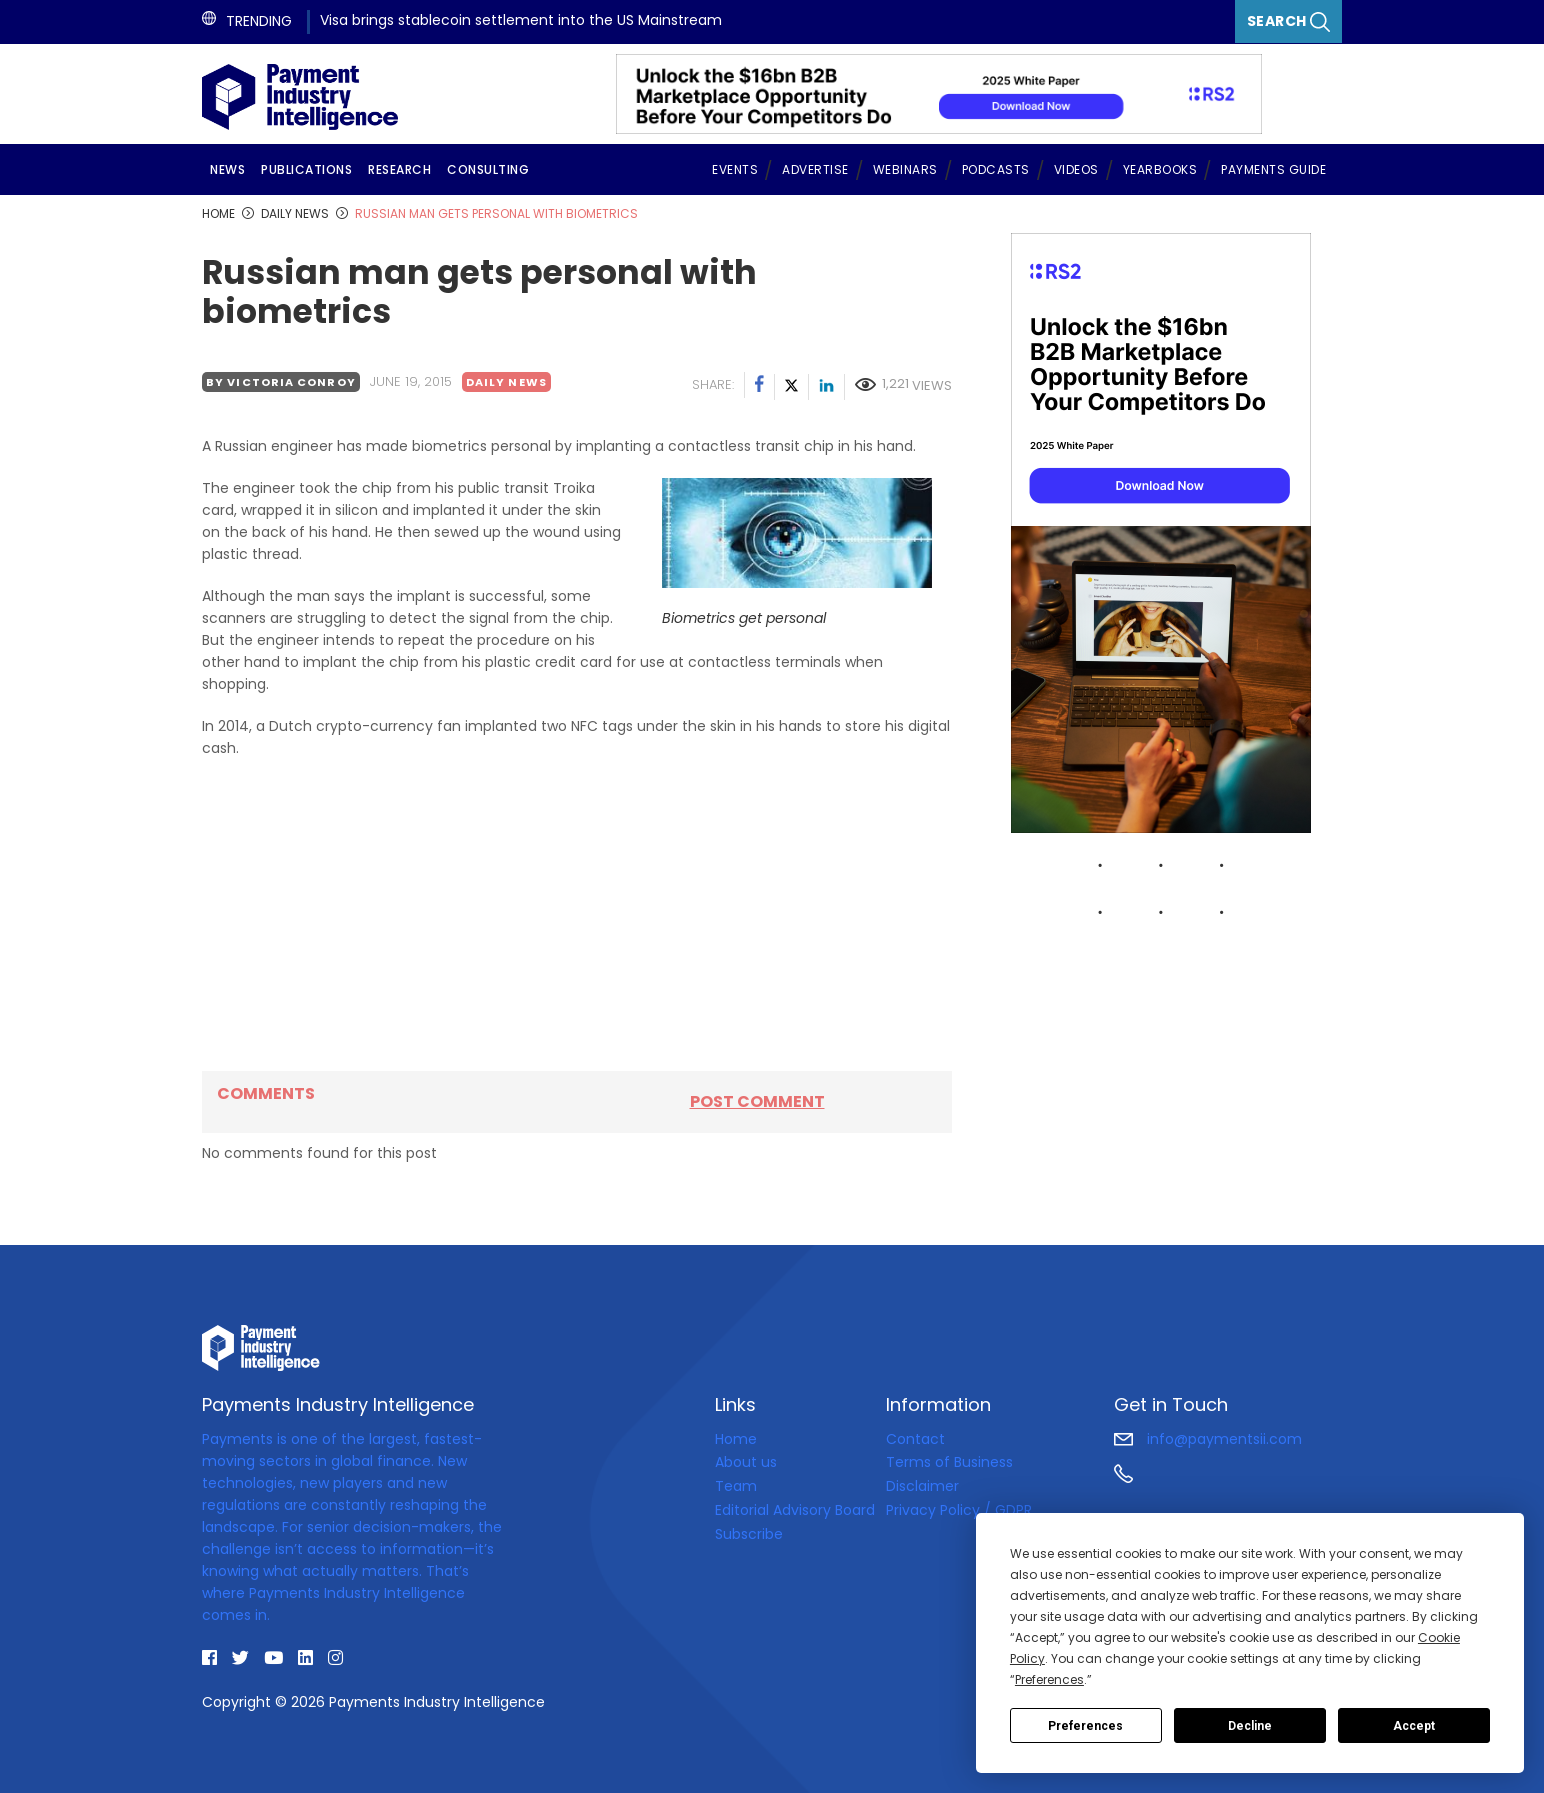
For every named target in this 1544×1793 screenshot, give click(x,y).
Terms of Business (949, 1462)
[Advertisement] (577, 915)
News (227, 169)
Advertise (815, 169)
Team (736, 1486)
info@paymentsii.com (1208, 1439)
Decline (1250, 1726)
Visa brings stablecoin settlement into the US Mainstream (521, 20)
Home (736, 1439)
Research (399, 169)
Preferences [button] (1049, 1679)
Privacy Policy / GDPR (959, 1510)
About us (746, 1462)
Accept (1414, 1726)
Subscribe (749, 1534)
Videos (1076, 169)
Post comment (757, 1101)
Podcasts (996, 169)
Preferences (1085, 1726)
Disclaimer (922, 1486)
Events (735, 169)
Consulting (488, 169)
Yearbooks (1160, 169)
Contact (915, 1439)
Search (1289, 21)
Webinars (905, 169)
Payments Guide (1273, 169)
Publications (306, 169)
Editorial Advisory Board (795, 1510)
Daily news (506, 382)
